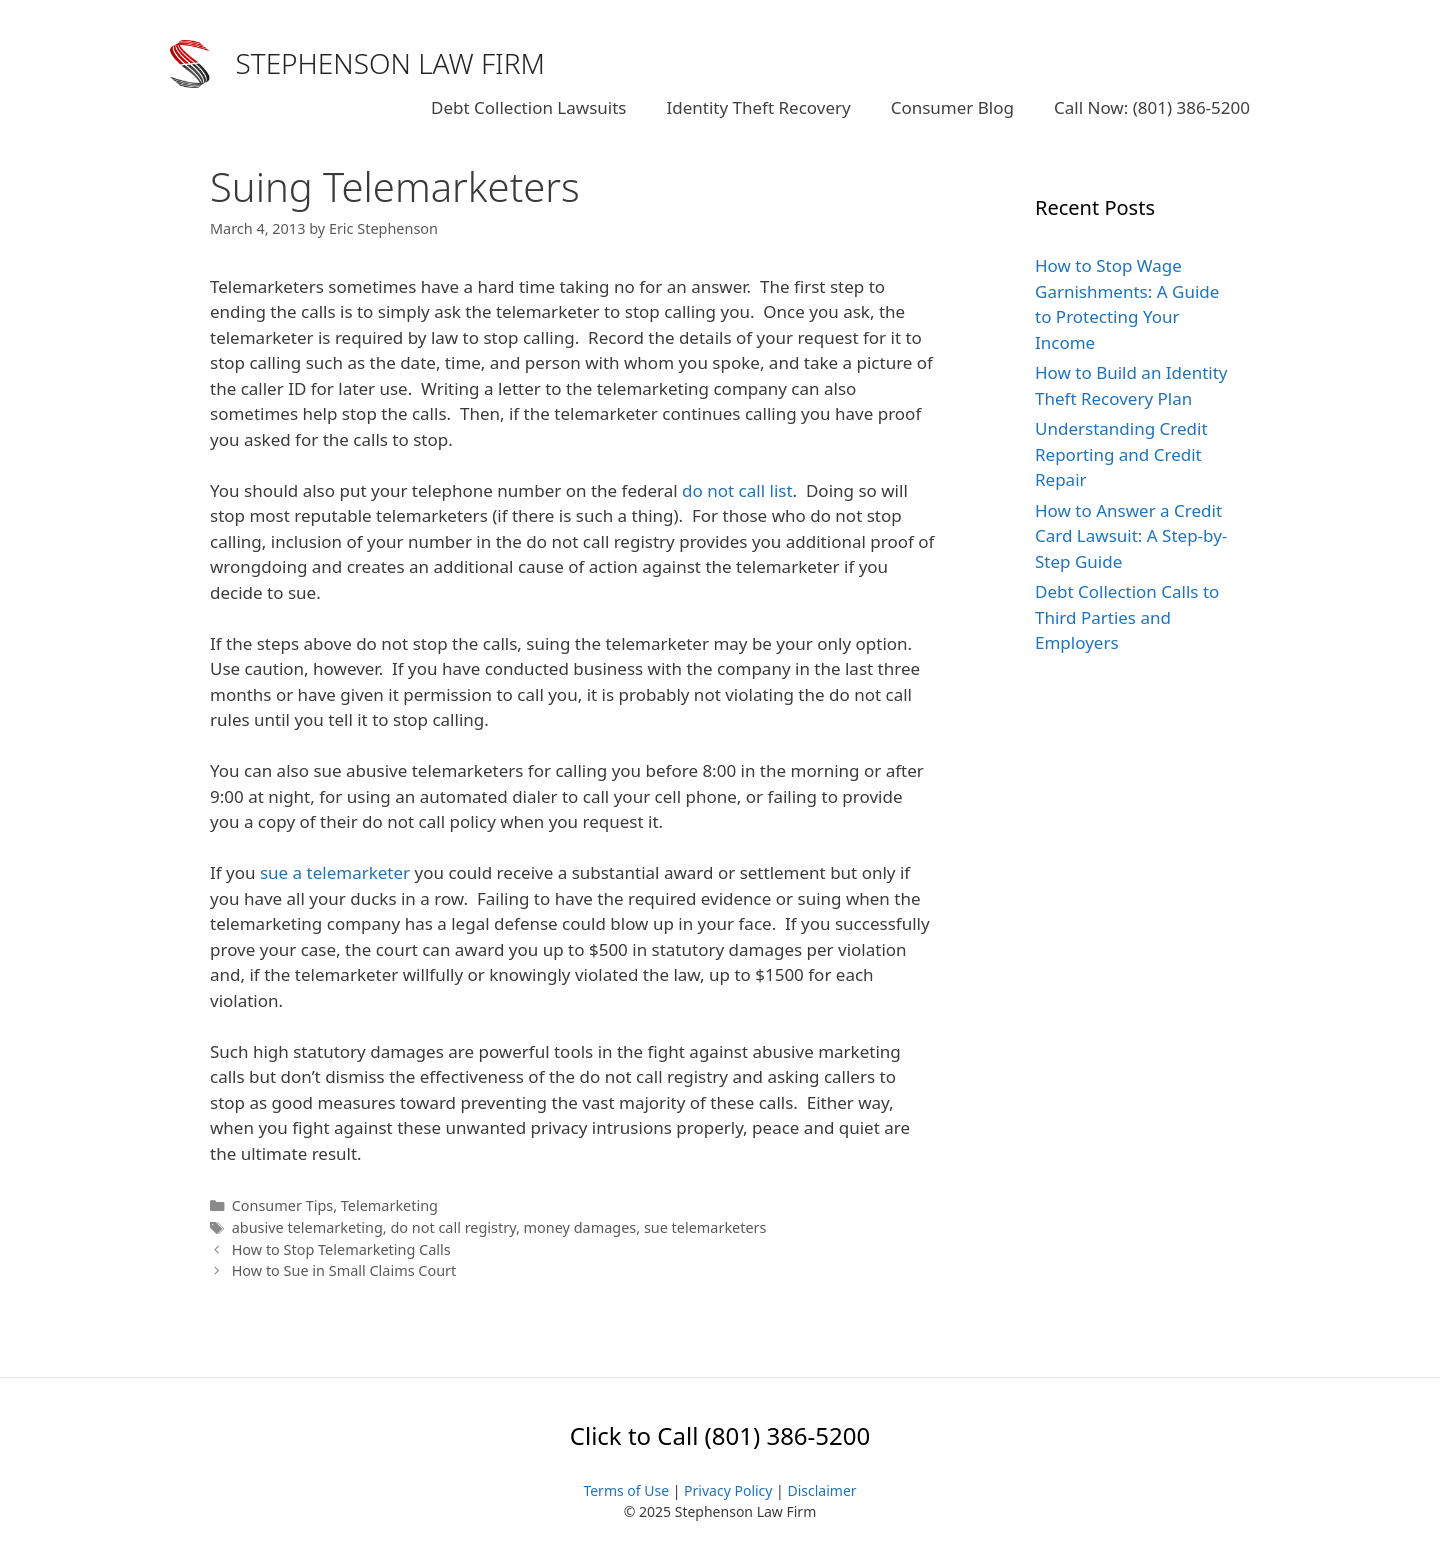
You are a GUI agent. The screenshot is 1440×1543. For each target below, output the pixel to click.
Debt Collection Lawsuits (528, 107)
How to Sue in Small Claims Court (344, 1270)
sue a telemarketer (335, 872)
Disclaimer (821, 1490)
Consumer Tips (283, 1205)
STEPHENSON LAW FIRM (391, 63)
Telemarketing (389, 1205)
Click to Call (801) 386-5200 (720, 1435)
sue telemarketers (705, 1227)
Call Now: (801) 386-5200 (1152, 107)
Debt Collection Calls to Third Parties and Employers (1127, 617)
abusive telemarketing (307, 1227)
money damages (580, 1227)
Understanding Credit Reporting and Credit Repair (1121, 454)
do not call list (737, 490)
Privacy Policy (728, 1490)
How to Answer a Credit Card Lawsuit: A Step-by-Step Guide (1131, 536)
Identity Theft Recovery (758, 107)
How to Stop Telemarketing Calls (341, 1249)
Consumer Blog (952, 107)
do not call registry (453, 1227)
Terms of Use (626, 1490)
